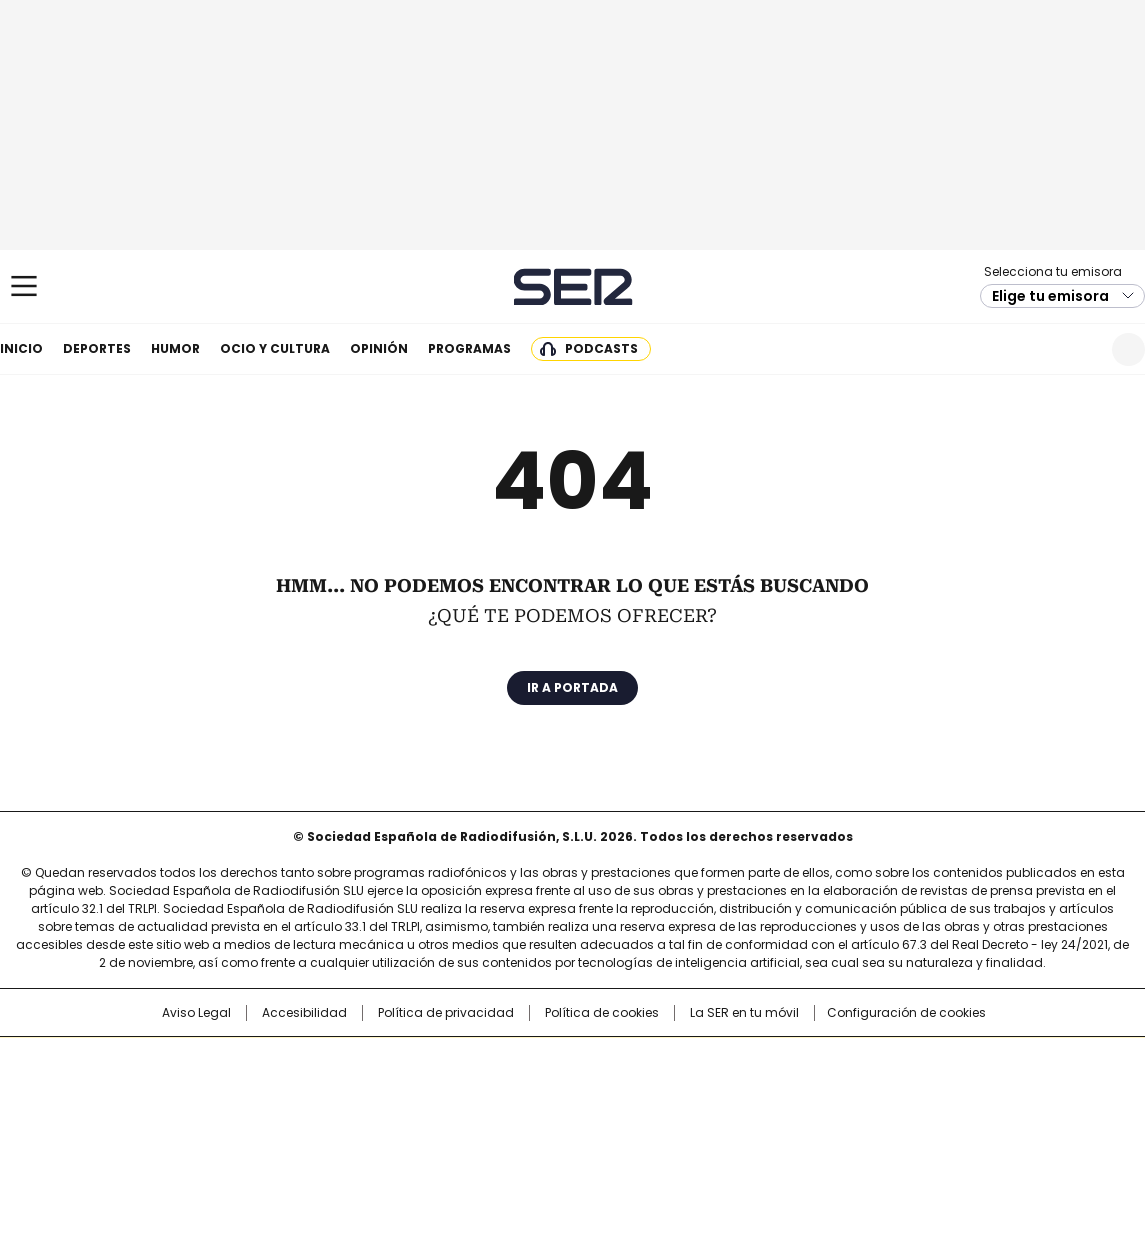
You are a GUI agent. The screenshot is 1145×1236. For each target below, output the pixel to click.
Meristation (882, 1122)
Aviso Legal (196, 1013)
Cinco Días (611, 1094)
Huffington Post (366, 1094)
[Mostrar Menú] (24, 286)
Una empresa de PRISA (166, 1081)
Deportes (97, 348)
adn (859, 1062)
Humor (175, 348)
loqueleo (783, 1122)
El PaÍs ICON (609, 1122)
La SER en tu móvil (744, 1013)
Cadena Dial (685, 1094)
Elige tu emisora (1050, 296)
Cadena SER (572, 286)
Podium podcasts (523, 1122)
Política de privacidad (446, 1013)
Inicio (21, 348)
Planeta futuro (841, 1094)
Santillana (518, 1062)
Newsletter (1079, 349)
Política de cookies (602, 1013)
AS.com (793, 1062)
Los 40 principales (424, 1062)
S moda (695, 1122)
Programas (469, 348)
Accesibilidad (304, 1013)
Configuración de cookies (906, 1013)
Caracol (933, 1062)
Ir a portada (572, 687)
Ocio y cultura (275, 348)
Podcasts (601, 348)
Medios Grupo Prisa (165, 1130)
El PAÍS (336, 1062)
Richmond (328, 1122)
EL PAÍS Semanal (757, 1094)
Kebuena (925, 1094)
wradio (533, 1094)
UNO (472, 1094)
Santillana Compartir (629, 1062)
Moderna (429, 1122)
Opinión (379, 348)
